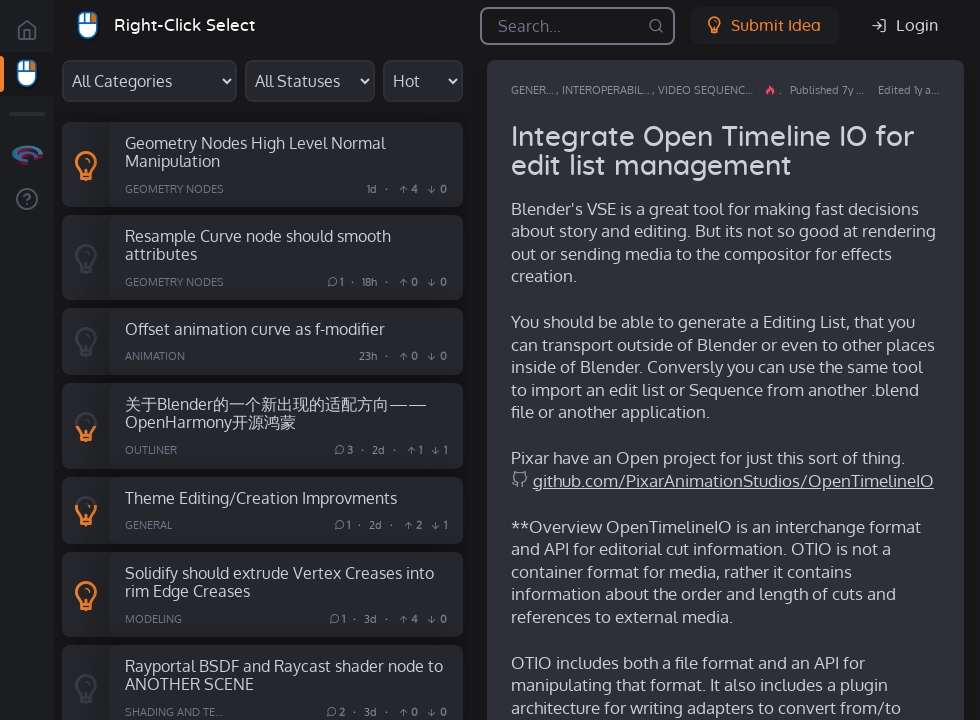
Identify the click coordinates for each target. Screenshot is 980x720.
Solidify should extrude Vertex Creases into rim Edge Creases (279, 582)
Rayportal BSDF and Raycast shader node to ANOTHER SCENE (284, 675)
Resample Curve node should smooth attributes (258, 245)
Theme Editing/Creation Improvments (261, 497)
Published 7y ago (832, 90)
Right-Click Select (184, 25)
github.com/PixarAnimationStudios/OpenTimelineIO (733, 480)
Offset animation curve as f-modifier (255, 328)
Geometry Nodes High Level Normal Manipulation (255, 152)
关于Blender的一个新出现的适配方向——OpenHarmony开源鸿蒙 (276, 413)
